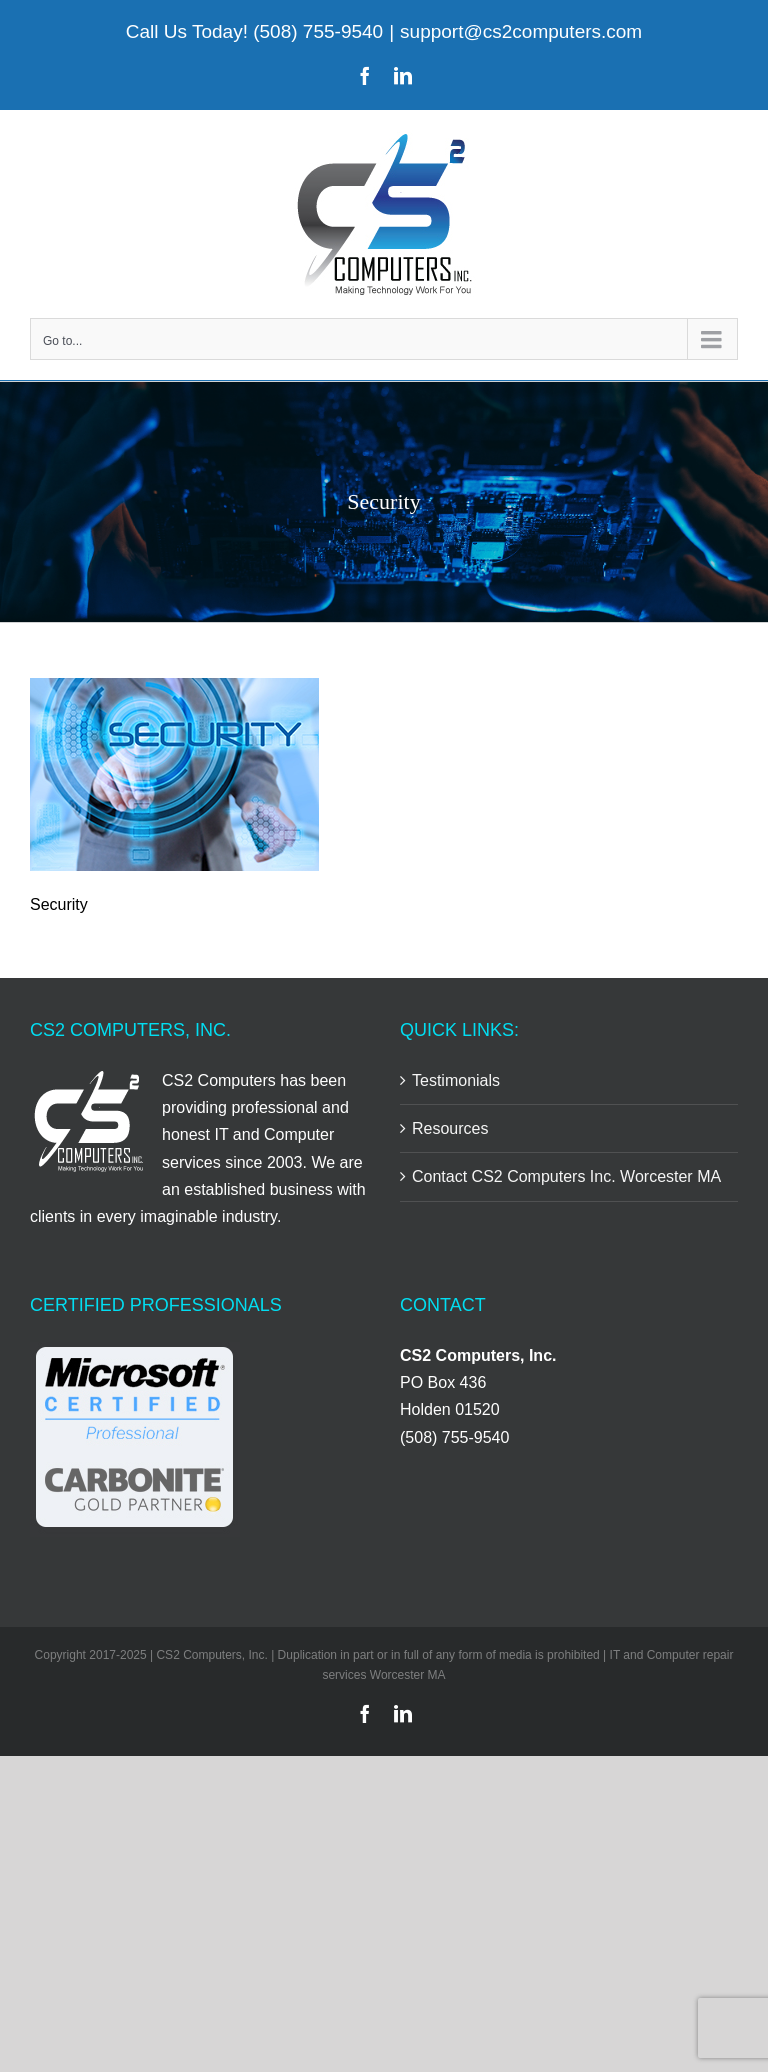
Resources (450, 1128)
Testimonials (456, 1080)
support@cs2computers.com (521, 31)
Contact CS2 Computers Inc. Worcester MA (566, 1176)
